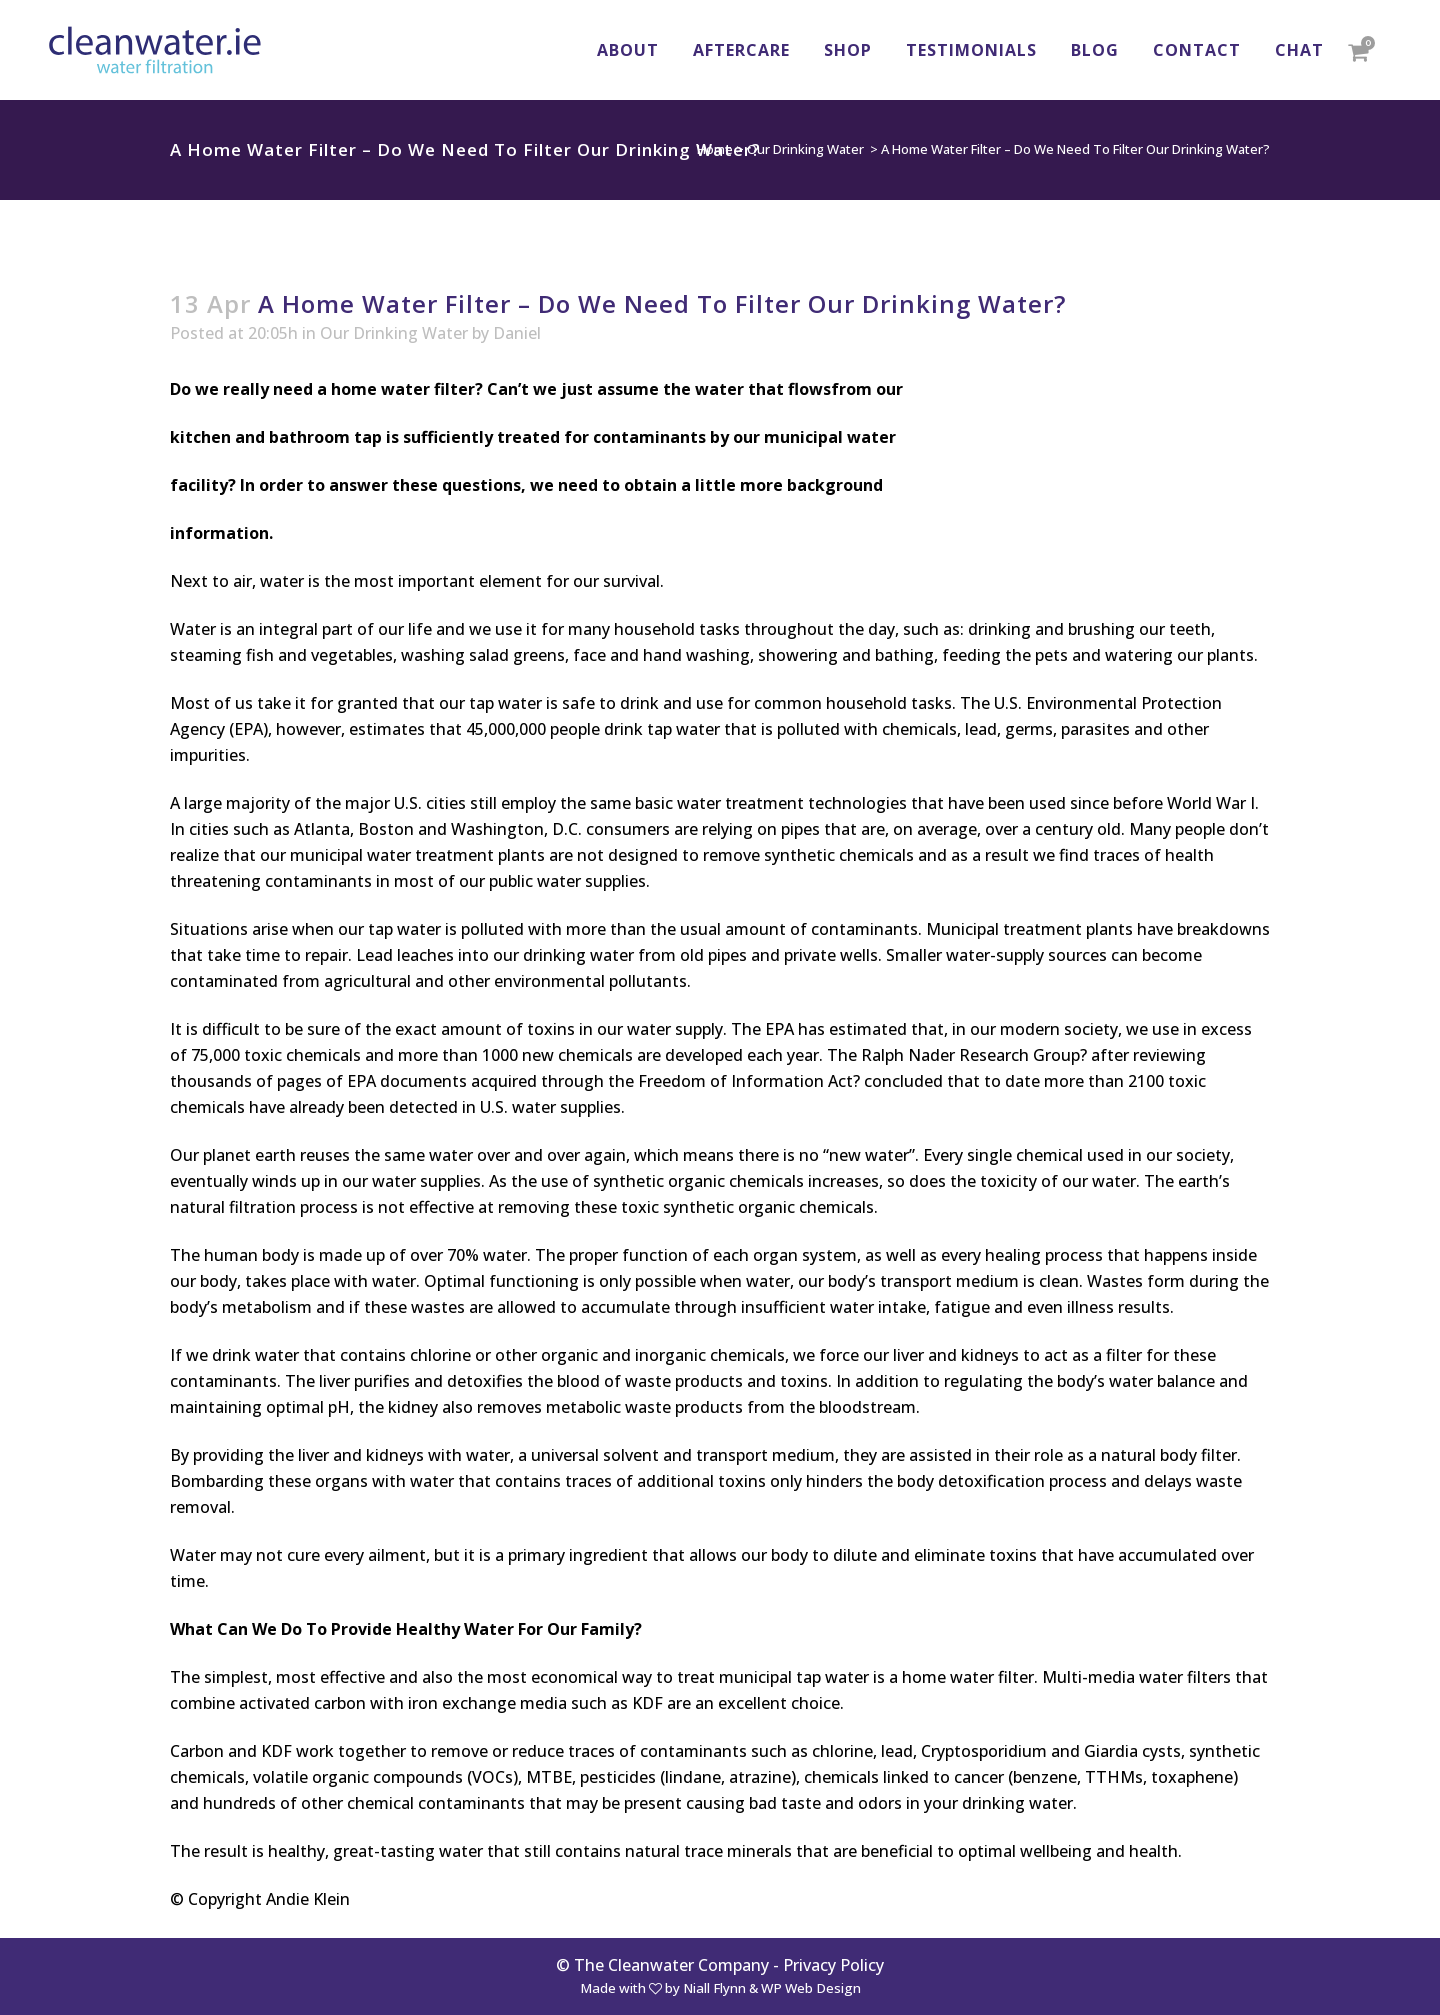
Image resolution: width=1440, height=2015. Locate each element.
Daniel (517, 333)
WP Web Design (811, 1988)
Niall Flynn (714, 1988)
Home (715, 149)
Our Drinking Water (805, 149)
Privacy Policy (833, 1965)
